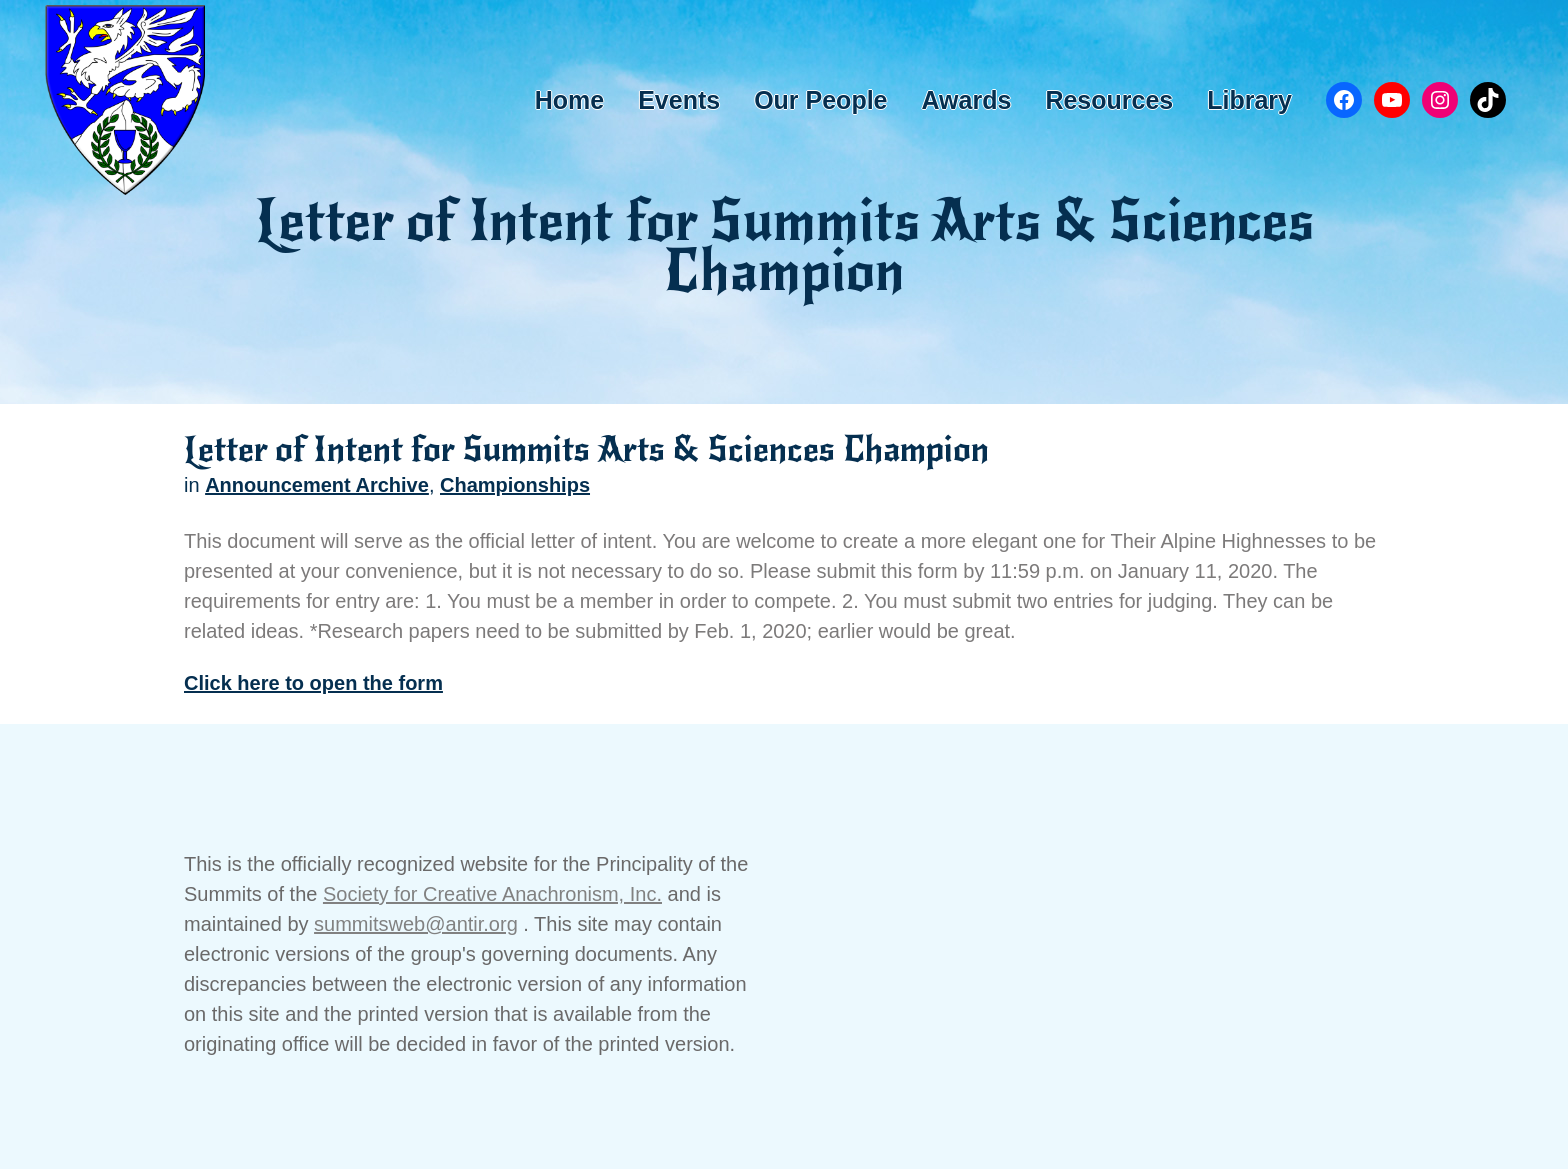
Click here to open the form (313, 683)
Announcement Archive (317, 485)
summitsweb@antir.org (416, 924)
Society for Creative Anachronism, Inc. (492, 894)
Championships (515, 485)
